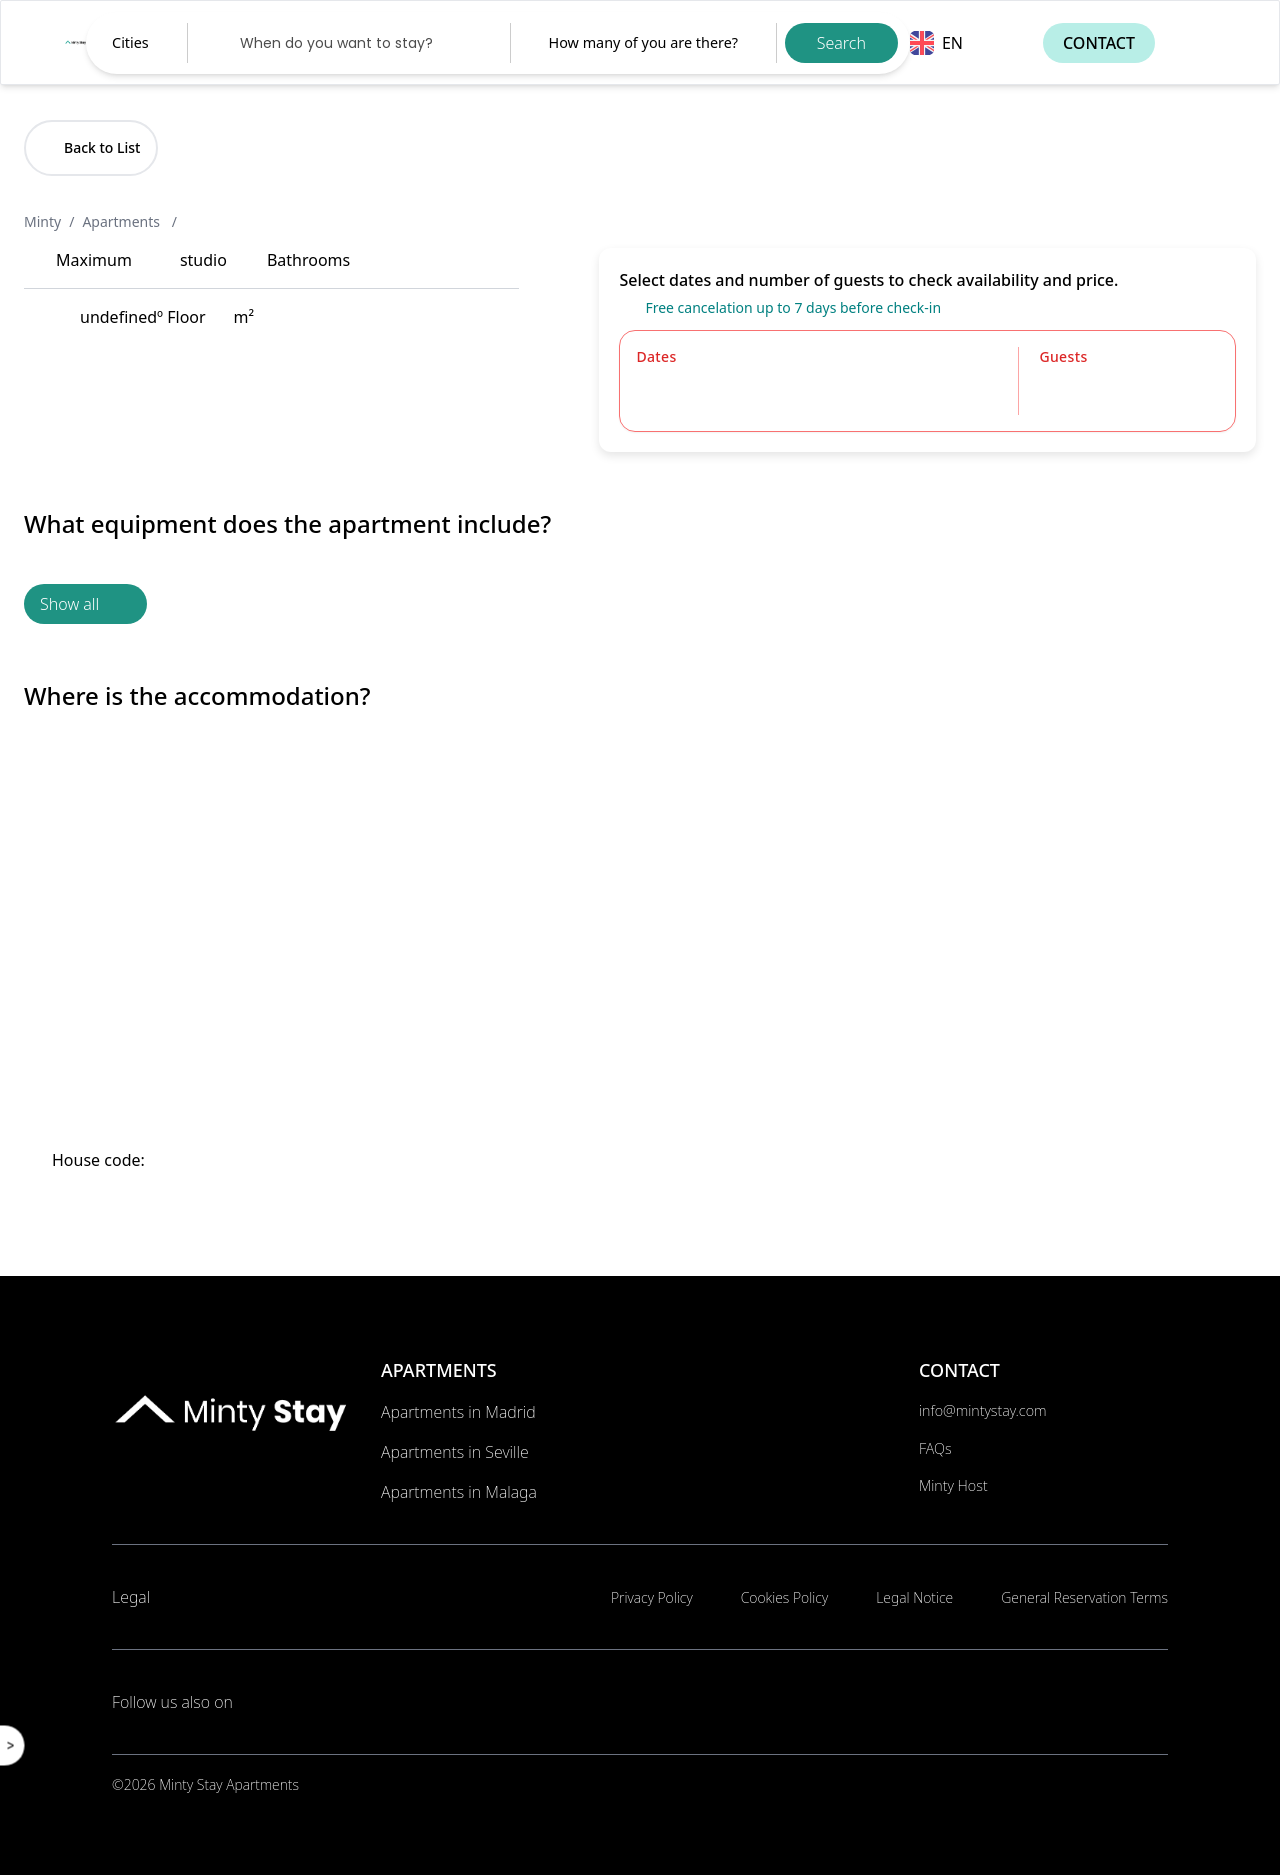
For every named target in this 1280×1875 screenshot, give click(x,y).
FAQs (935, 1448)
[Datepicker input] (348, 43)
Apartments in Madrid (458, 1412)
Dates (656, 356)
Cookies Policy (784, 1597)
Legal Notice (914, 1597)
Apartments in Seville (455, 1452)
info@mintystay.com (983, 1410)
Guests (1063, 356)
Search (841, 43)
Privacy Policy (652, 1597)
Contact (1099, 43)
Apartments (122, 221)
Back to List (91, 147)
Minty (42, 221)
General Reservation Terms (1084, 1597)
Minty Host (953, 1485)
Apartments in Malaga (459, 1492)
